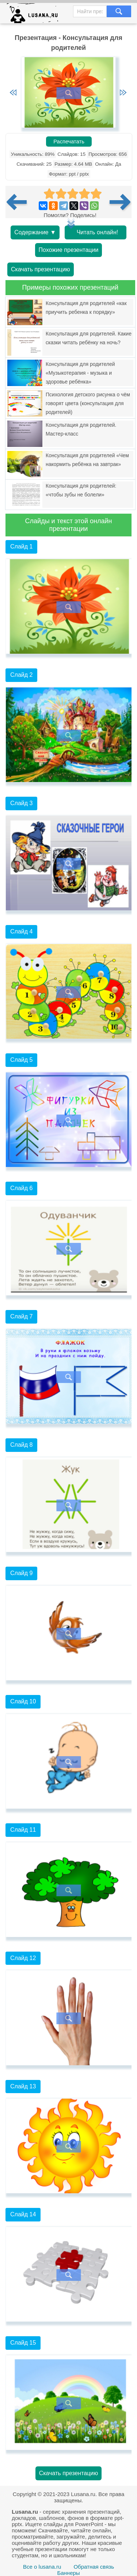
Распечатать (68, 141)
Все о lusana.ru (42, 2567)
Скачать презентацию (40, 269)
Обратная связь (93, 2567)
